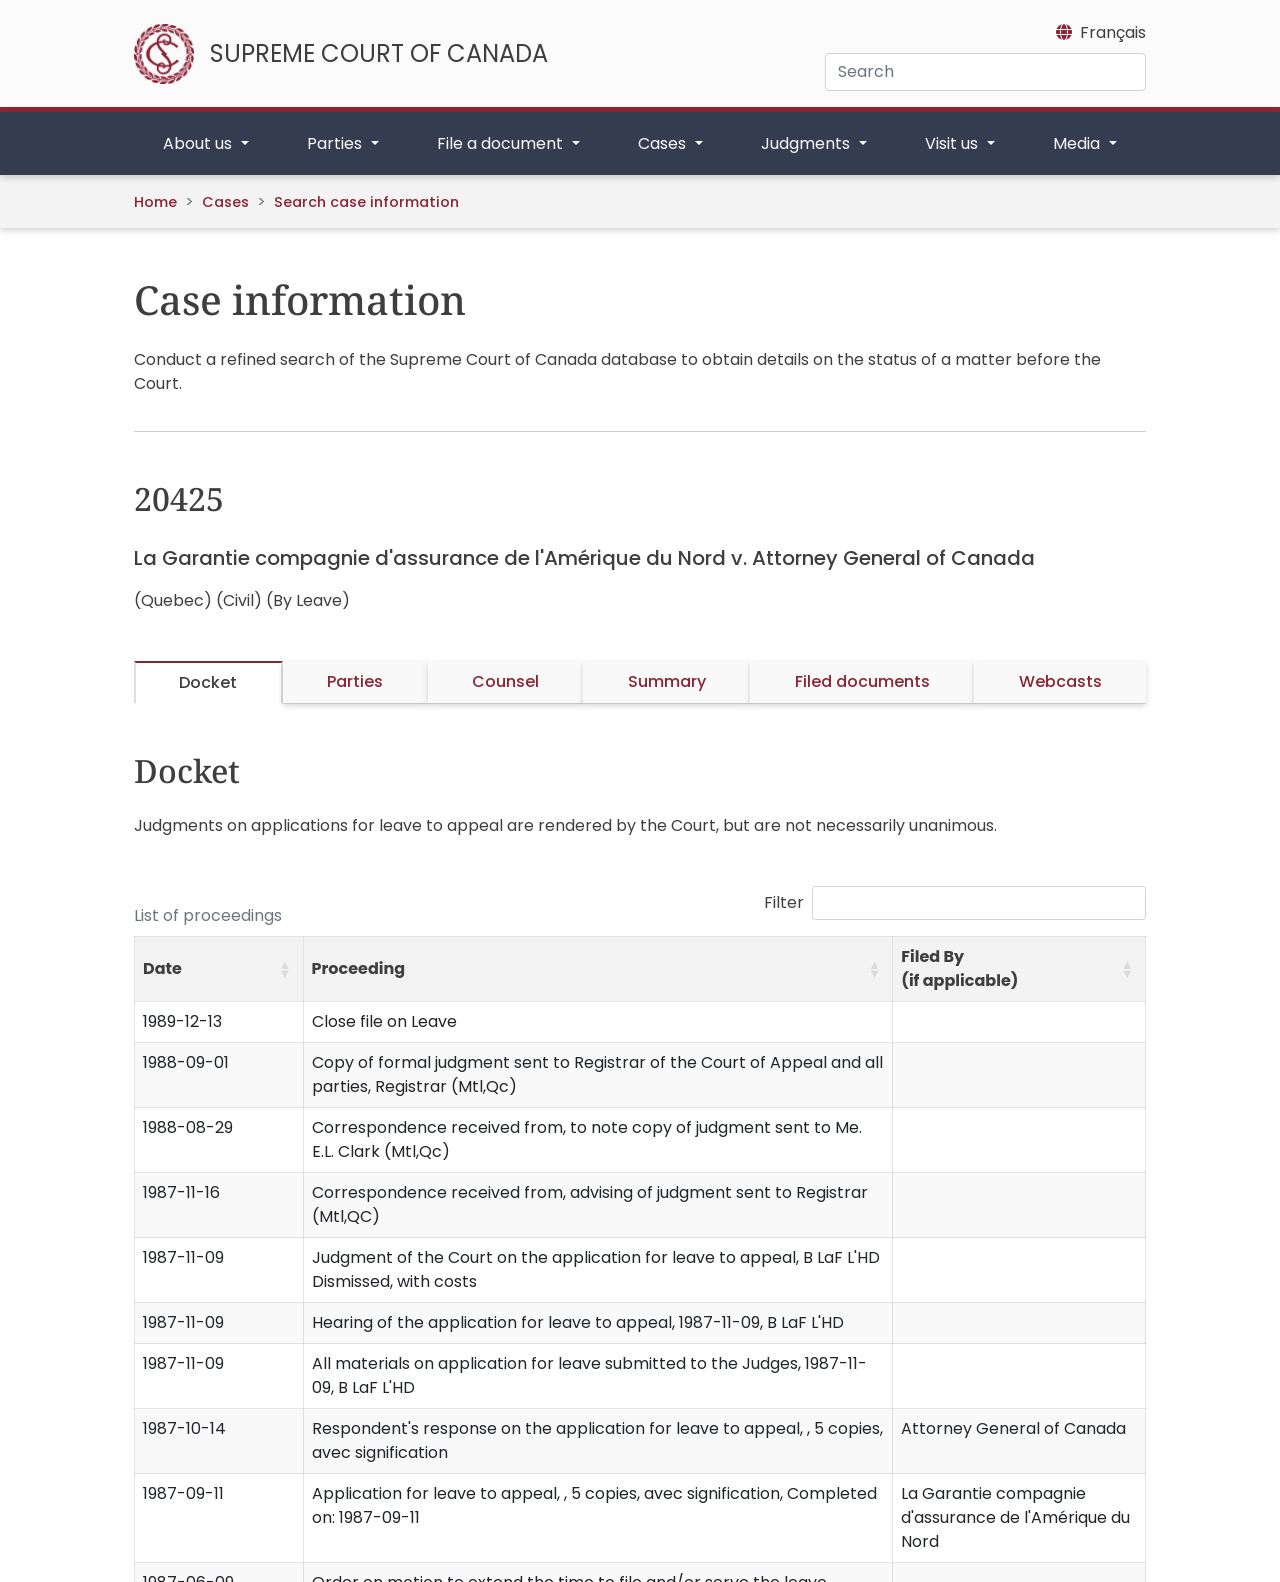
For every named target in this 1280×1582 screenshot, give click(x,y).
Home (155, 202)
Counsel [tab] (505, 681)
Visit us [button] (953, 143)
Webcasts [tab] (1060, 681)
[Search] (985, 72)
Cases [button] (664, 143)
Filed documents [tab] (862, 681)
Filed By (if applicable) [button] (959, 968)
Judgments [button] (807, 143)
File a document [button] (502, 143)
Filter (784, 902)
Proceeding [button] (359, 968)
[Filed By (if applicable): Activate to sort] (1019, 969)
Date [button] (162, 968)
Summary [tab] (667, 681)
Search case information (366, 202)
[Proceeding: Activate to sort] (598, 969)
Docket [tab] (208, 682)
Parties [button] (336, 143)
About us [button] (199, 143)
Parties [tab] (355, 681)
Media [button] (1078, 143)
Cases (225, 202)
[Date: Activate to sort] (219, 969)
